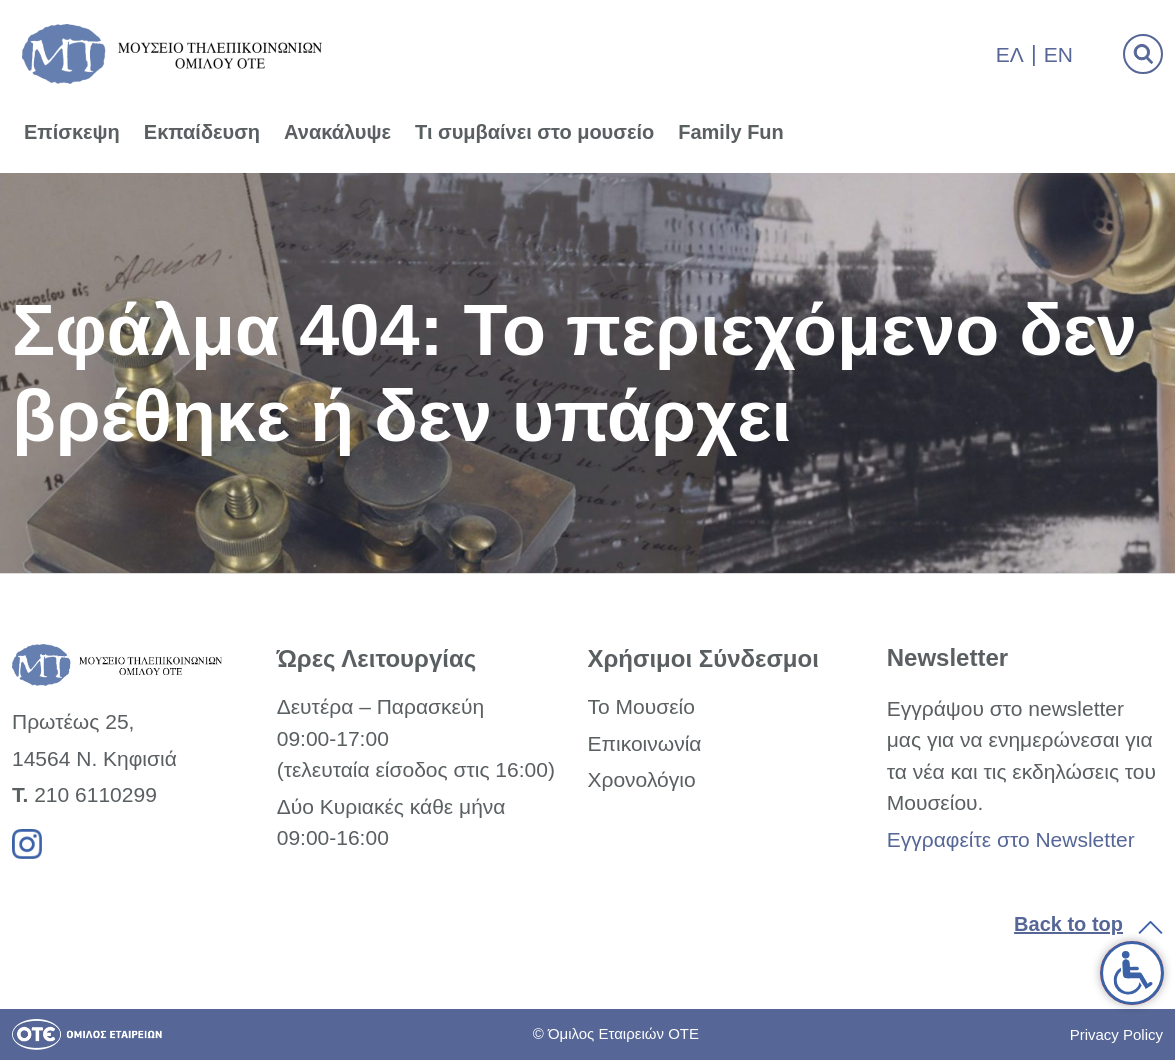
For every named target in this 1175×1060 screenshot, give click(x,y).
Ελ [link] (1010, 54)
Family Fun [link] (731, 132)
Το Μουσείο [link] (640, 706)
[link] (1132, 973)
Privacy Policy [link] (1116, 1034)
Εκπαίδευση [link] (202, 132)
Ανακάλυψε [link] (337, 132)
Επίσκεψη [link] (72, 132)
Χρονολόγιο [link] (641, 779)
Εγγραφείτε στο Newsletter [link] (1011, 839)
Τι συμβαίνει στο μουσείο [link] (534, 132)
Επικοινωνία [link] (644, 743)
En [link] (1058, 54)
